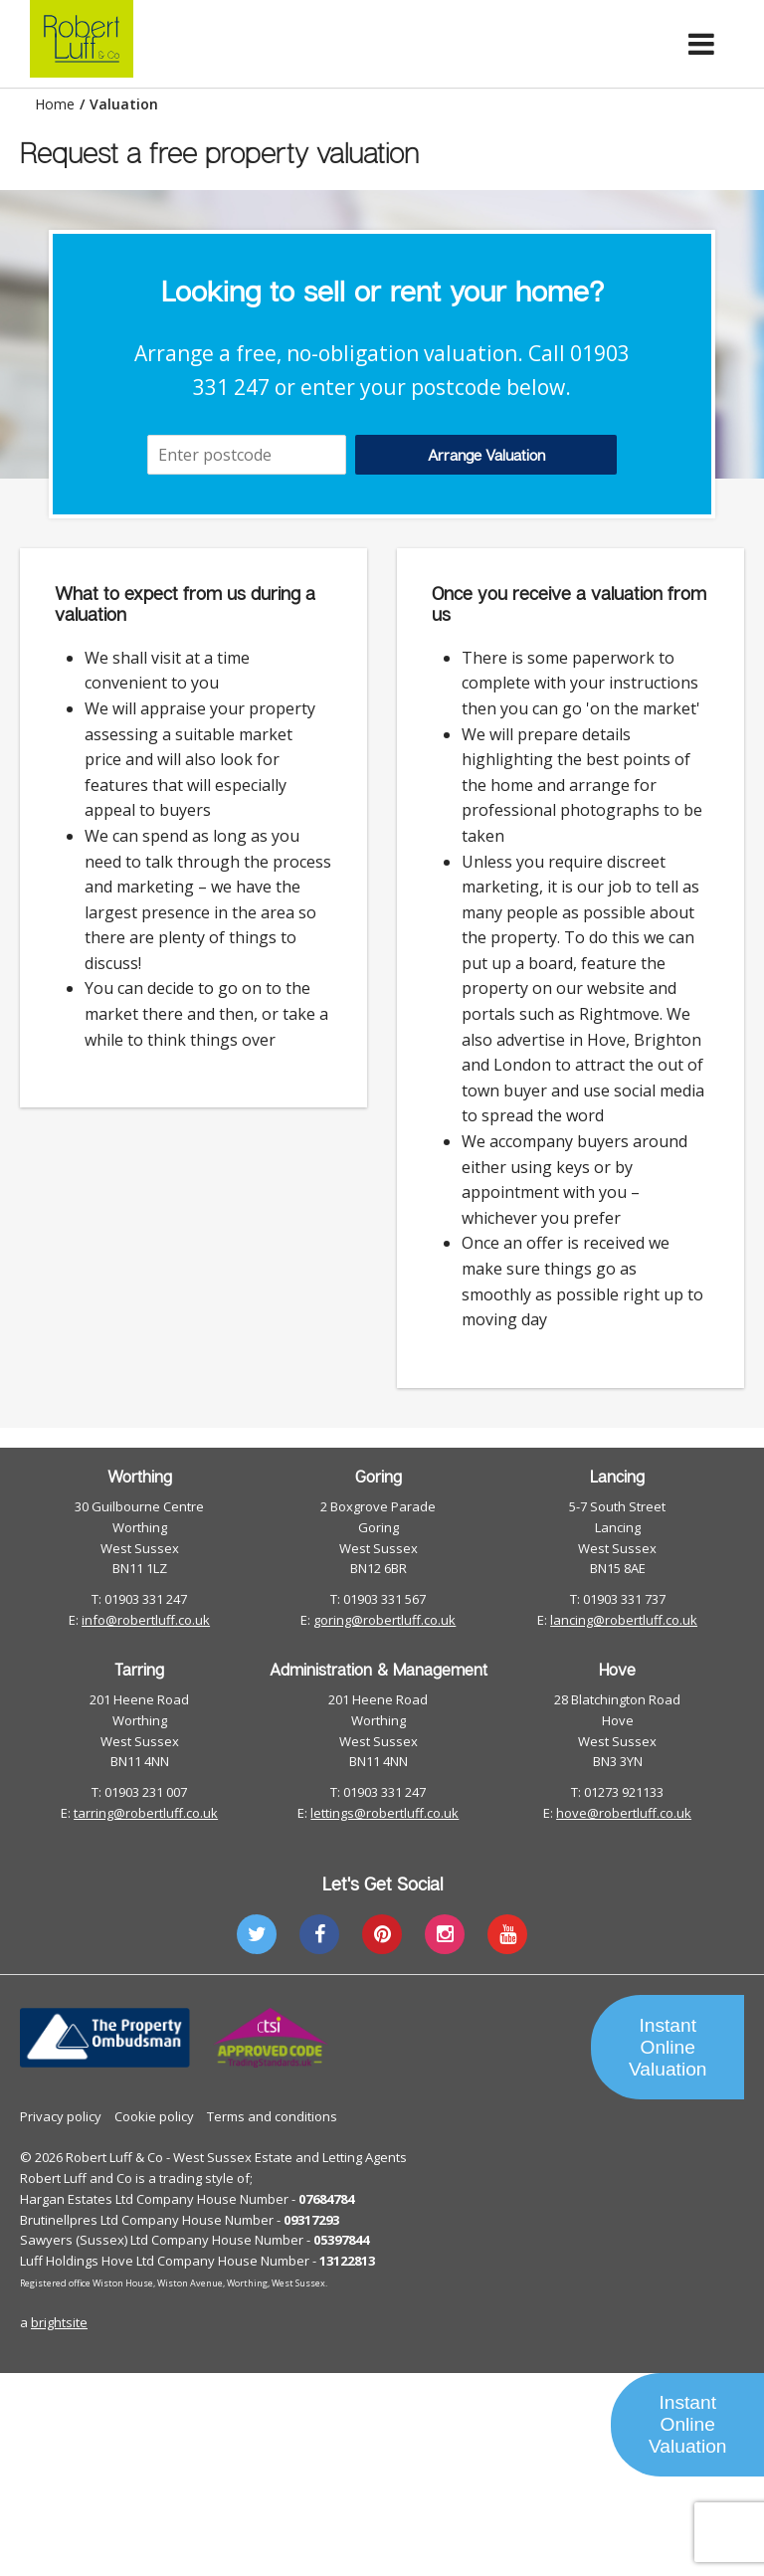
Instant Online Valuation (668, 2047)
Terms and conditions (272, 2116)
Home (55, 104)
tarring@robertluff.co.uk (146, 1813)
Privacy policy (60, 2116)
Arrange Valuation (486, 455)
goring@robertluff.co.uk (384, 1620)
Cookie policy (154, 2116)
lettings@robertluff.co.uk (384, 1813)
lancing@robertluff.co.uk (623, 1620)
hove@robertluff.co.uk (623, 1813)
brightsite (59, 2322)
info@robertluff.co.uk (146, 1620)
